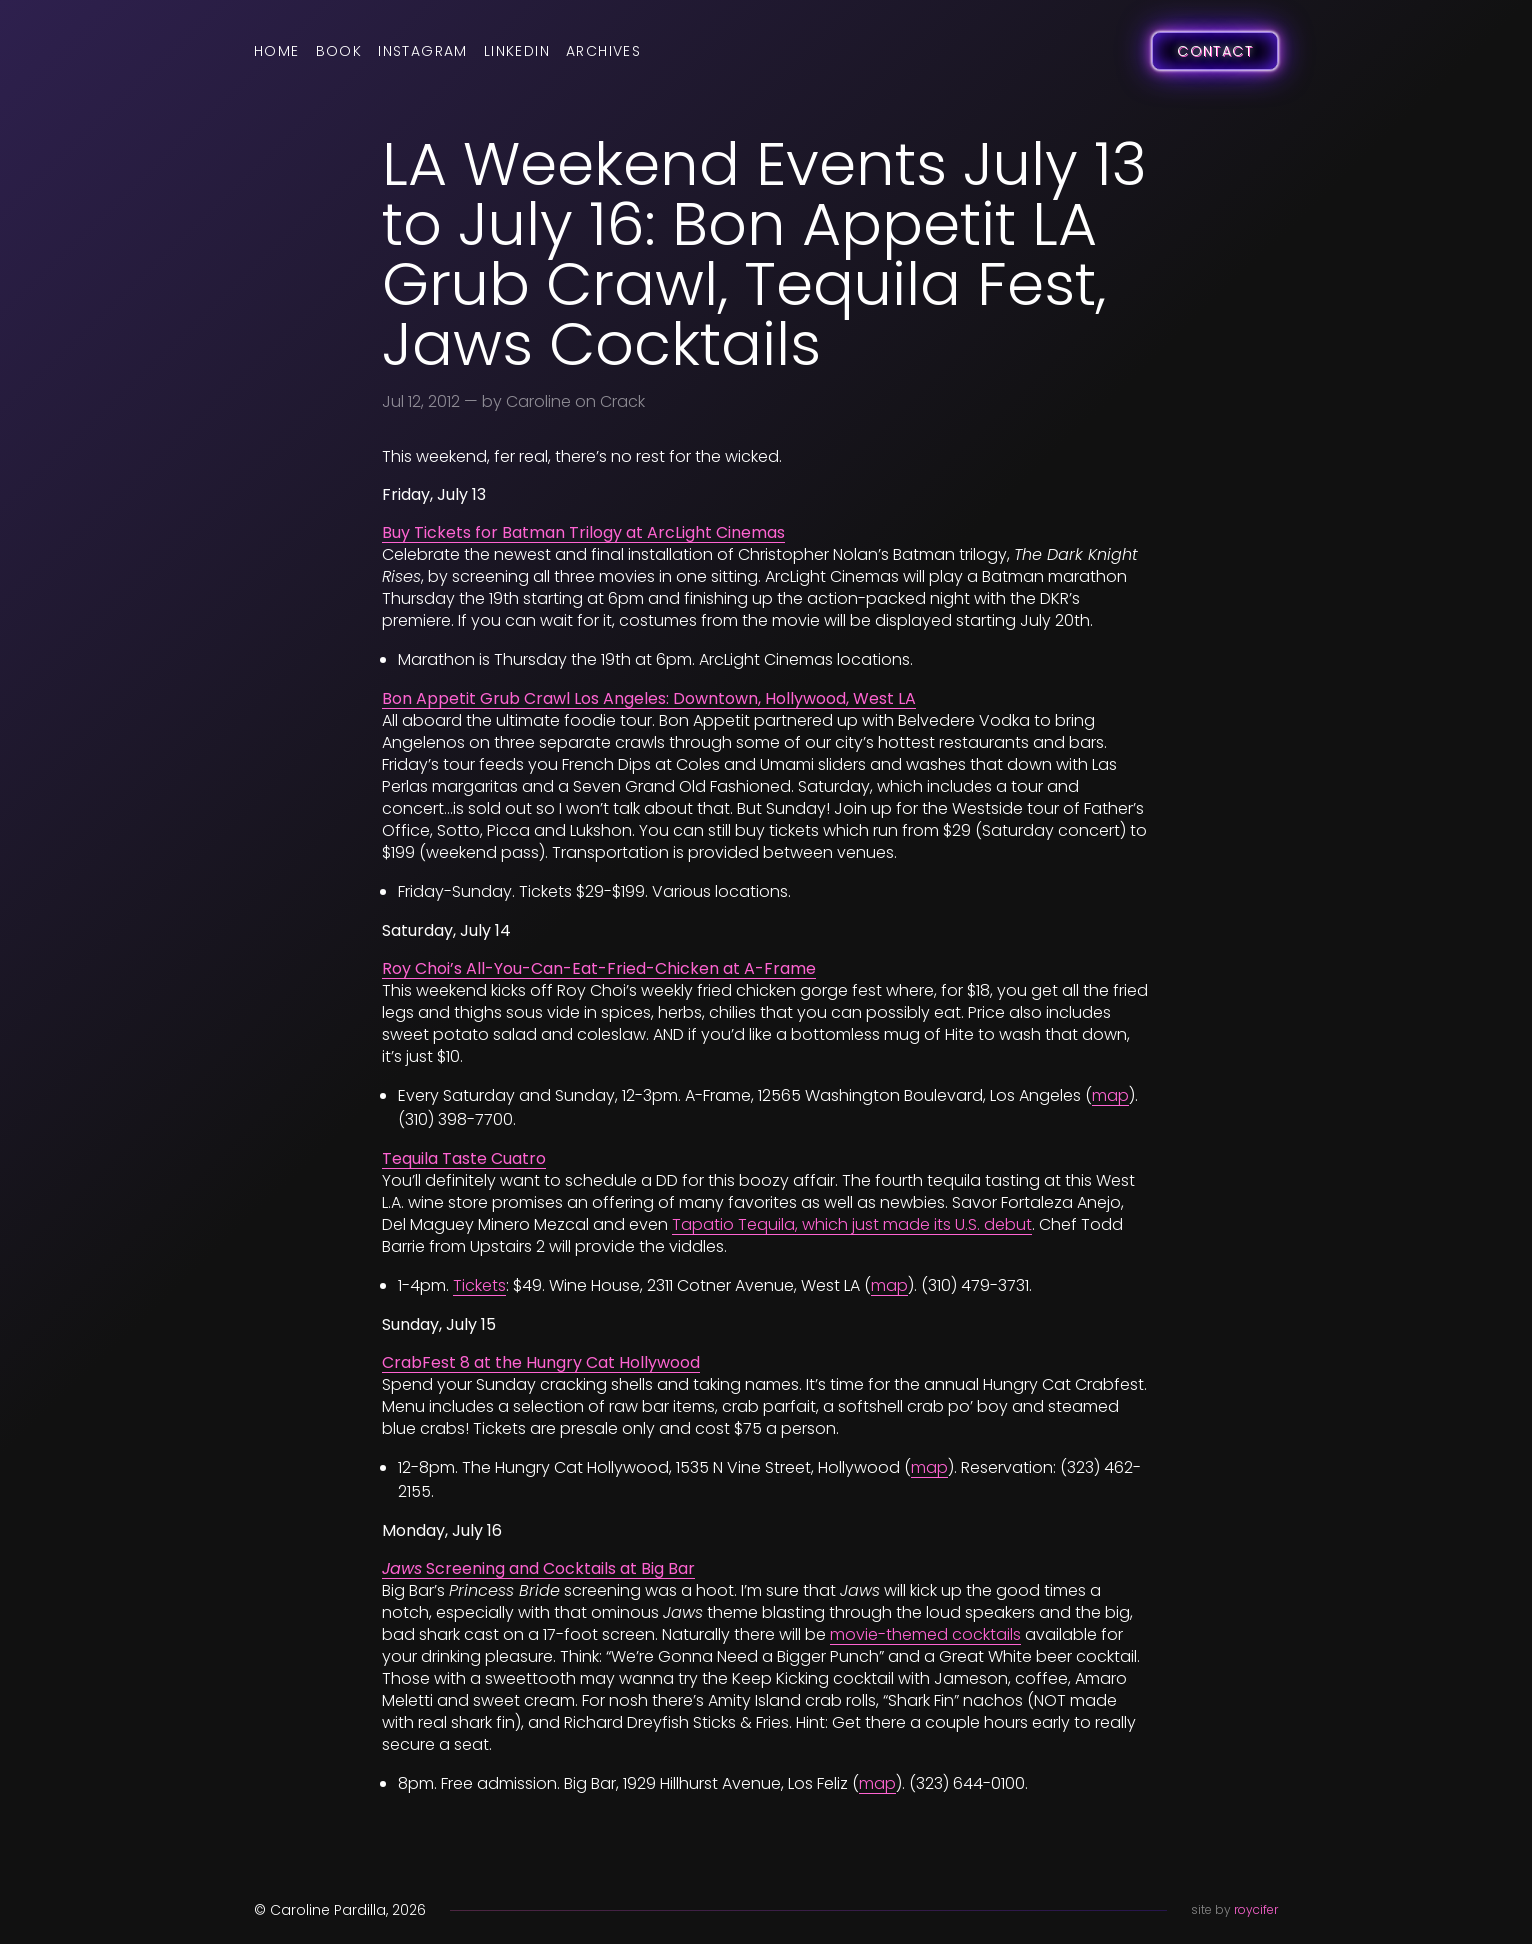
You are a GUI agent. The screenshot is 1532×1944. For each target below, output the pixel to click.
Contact (1215, 51)
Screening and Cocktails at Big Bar (538, 1568)
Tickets (479, 1285)
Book (339, 51)
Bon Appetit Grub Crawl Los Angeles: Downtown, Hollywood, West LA (649, 698)
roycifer (1256, 1909)
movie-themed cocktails (925, 1634)
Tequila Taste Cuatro (464, 1158)
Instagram (423, 51)
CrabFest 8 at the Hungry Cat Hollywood (541, 1362)
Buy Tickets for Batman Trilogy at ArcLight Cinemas (583, 532)
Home (277, 51)
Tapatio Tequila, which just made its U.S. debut (852, 1224)
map (1110, 1095)
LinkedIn (517, 51)
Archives (603, 51)
